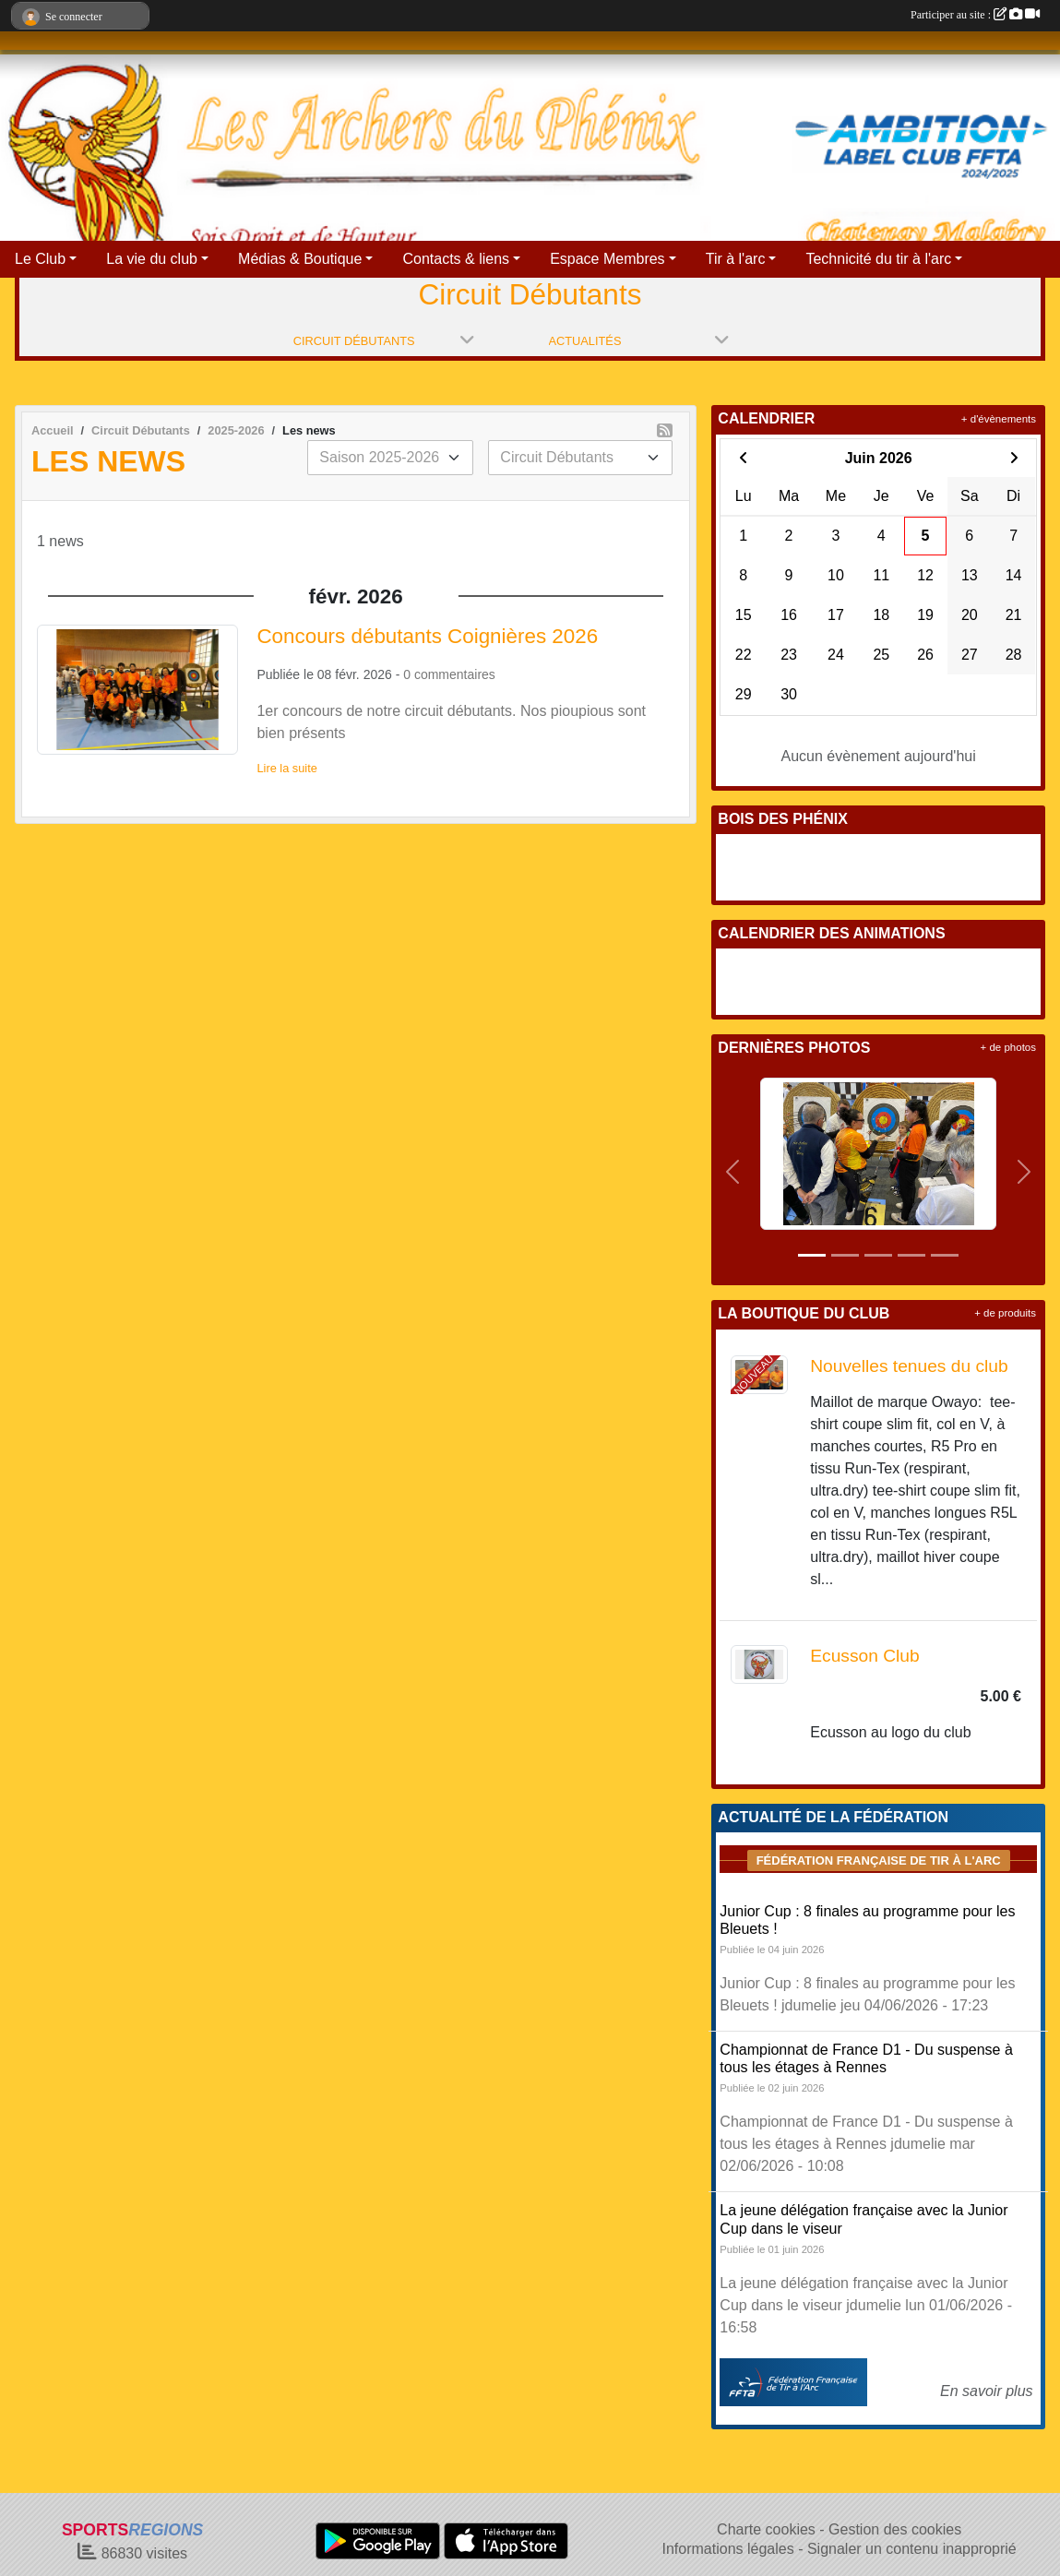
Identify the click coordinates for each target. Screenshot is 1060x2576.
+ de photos (1008, 1047)
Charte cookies (766, 2529)
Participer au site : (975, 14)
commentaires (454, 674)
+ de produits (1005, 1312)
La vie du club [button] (151, 259)
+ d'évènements (998, 418)
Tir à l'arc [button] (736, 259)
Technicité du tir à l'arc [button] (878, 259)
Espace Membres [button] (607, 259)
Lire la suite (286, 768)
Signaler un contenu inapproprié (912, 2549)
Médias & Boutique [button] (300, 259)
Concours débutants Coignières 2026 (427, 636)
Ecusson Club (864, 1655)
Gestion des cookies (894, 2529)
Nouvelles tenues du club (908, 1366)
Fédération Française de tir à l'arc (878, 1860)
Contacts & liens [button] (455, 259)
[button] (732, 1172)
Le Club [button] (40, 259)
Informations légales (728, 2549)
